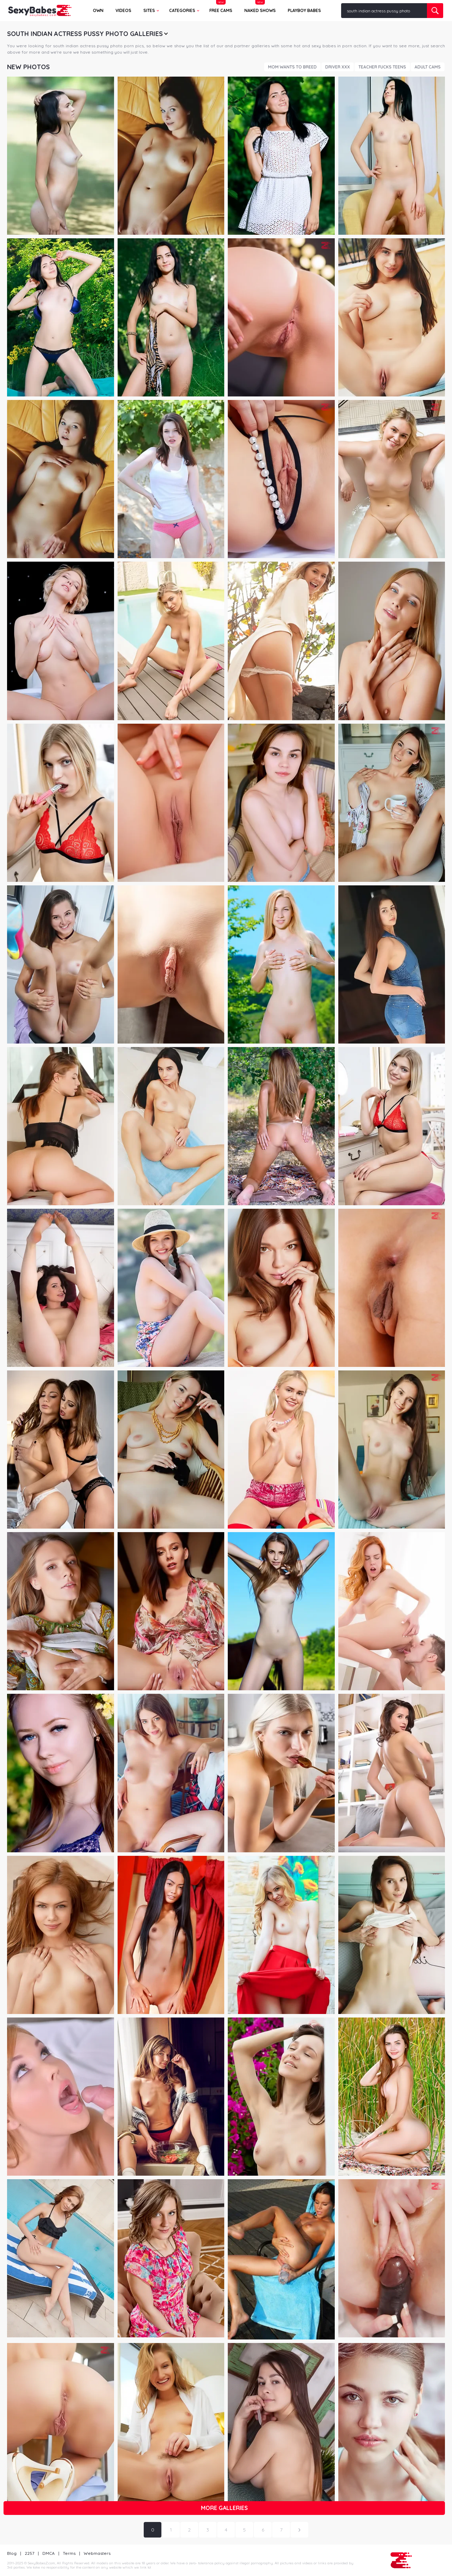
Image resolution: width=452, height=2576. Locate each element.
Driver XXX (337, 67)
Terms (69, 2553)
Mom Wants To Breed (292, 67)
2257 (29, 2553)
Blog (12, 2553)
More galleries (224, 2507)
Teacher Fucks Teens (382, 67)
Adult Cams (428, 67)
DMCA (48, 2553)
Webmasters (97, 2553)
